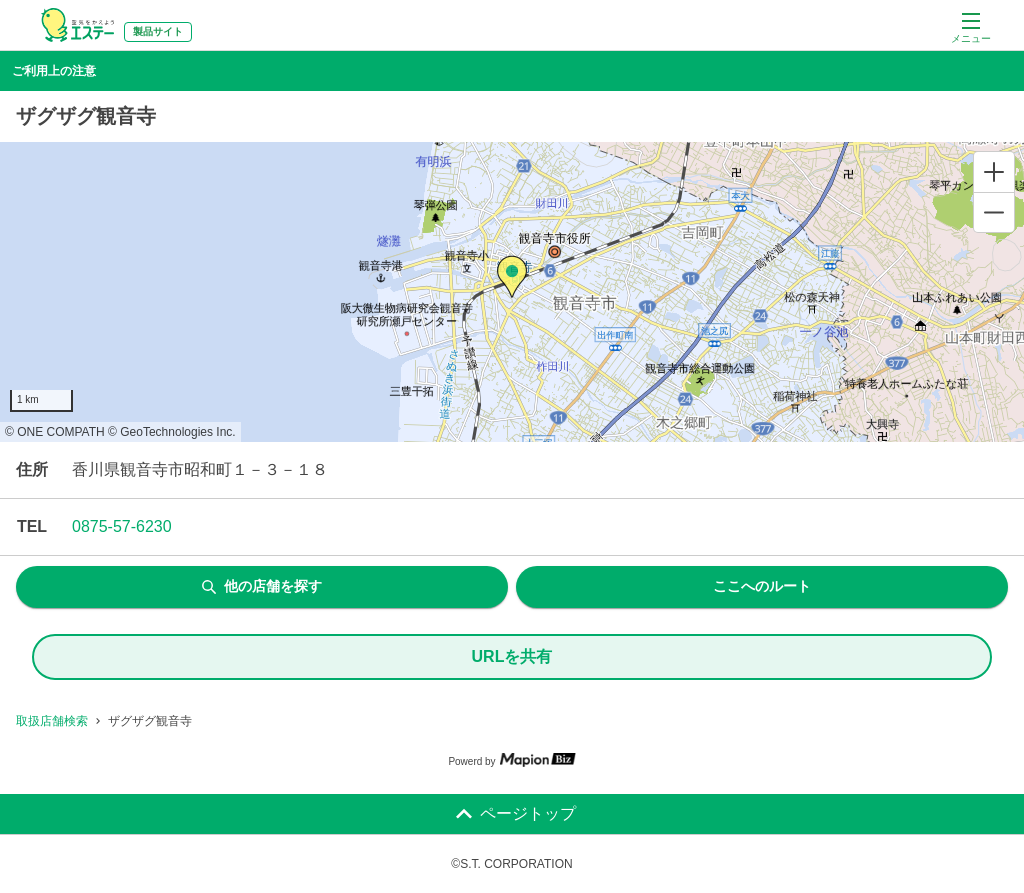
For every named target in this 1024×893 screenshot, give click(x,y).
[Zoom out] (994, 212)
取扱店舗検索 (52, 721)
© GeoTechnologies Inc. (172, 432)
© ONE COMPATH (55, 432)
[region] (512, 292)
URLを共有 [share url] (512, 656)
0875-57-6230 (122, 526)
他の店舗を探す (262, 586)
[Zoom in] (994, 172)
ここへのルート (762, 586)
